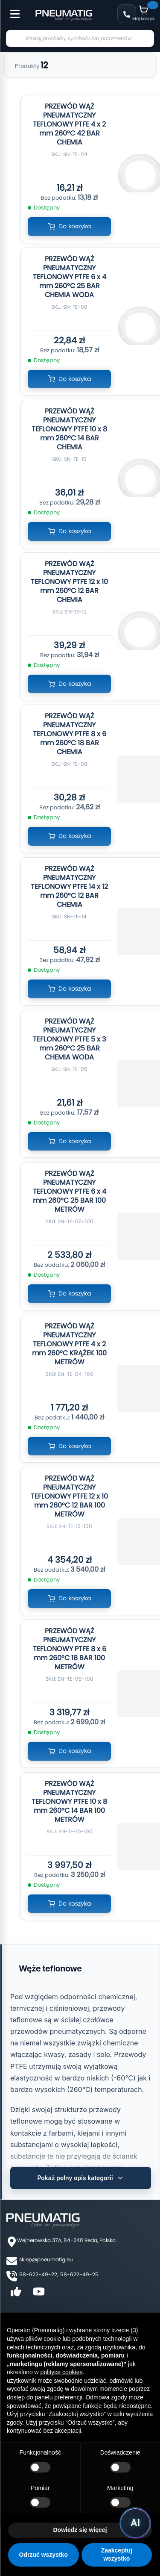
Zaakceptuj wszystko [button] (116, 2554)
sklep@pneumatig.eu (46, 2259)
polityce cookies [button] (62, 2372)
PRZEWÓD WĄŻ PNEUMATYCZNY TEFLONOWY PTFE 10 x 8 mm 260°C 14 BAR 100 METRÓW (69, 1801)
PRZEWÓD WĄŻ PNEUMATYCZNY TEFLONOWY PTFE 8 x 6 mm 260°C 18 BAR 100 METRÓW (69, 1649)
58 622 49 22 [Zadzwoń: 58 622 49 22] (127, 14)
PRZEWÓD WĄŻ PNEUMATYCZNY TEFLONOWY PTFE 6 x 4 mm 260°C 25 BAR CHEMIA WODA (69, 277)
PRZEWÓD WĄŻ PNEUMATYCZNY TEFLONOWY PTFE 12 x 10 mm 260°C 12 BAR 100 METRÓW (69, 1496)
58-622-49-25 (79, 2274)
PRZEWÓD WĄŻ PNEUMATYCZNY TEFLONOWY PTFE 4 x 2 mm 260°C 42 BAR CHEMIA (69, 124)
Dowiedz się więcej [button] (80, 2529)
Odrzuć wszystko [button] (43, 2554)
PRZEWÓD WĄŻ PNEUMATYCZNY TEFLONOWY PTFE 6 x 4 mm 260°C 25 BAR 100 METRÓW (69, 1191)
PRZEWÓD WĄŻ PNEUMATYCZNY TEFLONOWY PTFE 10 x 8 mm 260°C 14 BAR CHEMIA (69, 429)
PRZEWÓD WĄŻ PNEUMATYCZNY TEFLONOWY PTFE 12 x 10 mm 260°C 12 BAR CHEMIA (69, 582)
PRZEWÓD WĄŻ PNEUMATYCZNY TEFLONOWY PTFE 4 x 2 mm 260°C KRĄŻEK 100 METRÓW (69, 1344)
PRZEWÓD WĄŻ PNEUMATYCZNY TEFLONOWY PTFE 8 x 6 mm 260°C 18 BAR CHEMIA (69, 734)
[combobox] (80, 38)
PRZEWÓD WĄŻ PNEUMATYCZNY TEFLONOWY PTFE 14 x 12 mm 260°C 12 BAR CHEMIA (69, 886)
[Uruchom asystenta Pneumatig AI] (135, 2523)
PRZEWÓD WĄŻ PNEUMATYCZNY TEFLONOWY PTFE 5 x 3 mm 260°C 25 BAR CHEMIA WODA (69, 1039)
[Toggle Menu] (11, 9)
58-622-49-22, (38, 2274)
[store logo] (63, 14)
